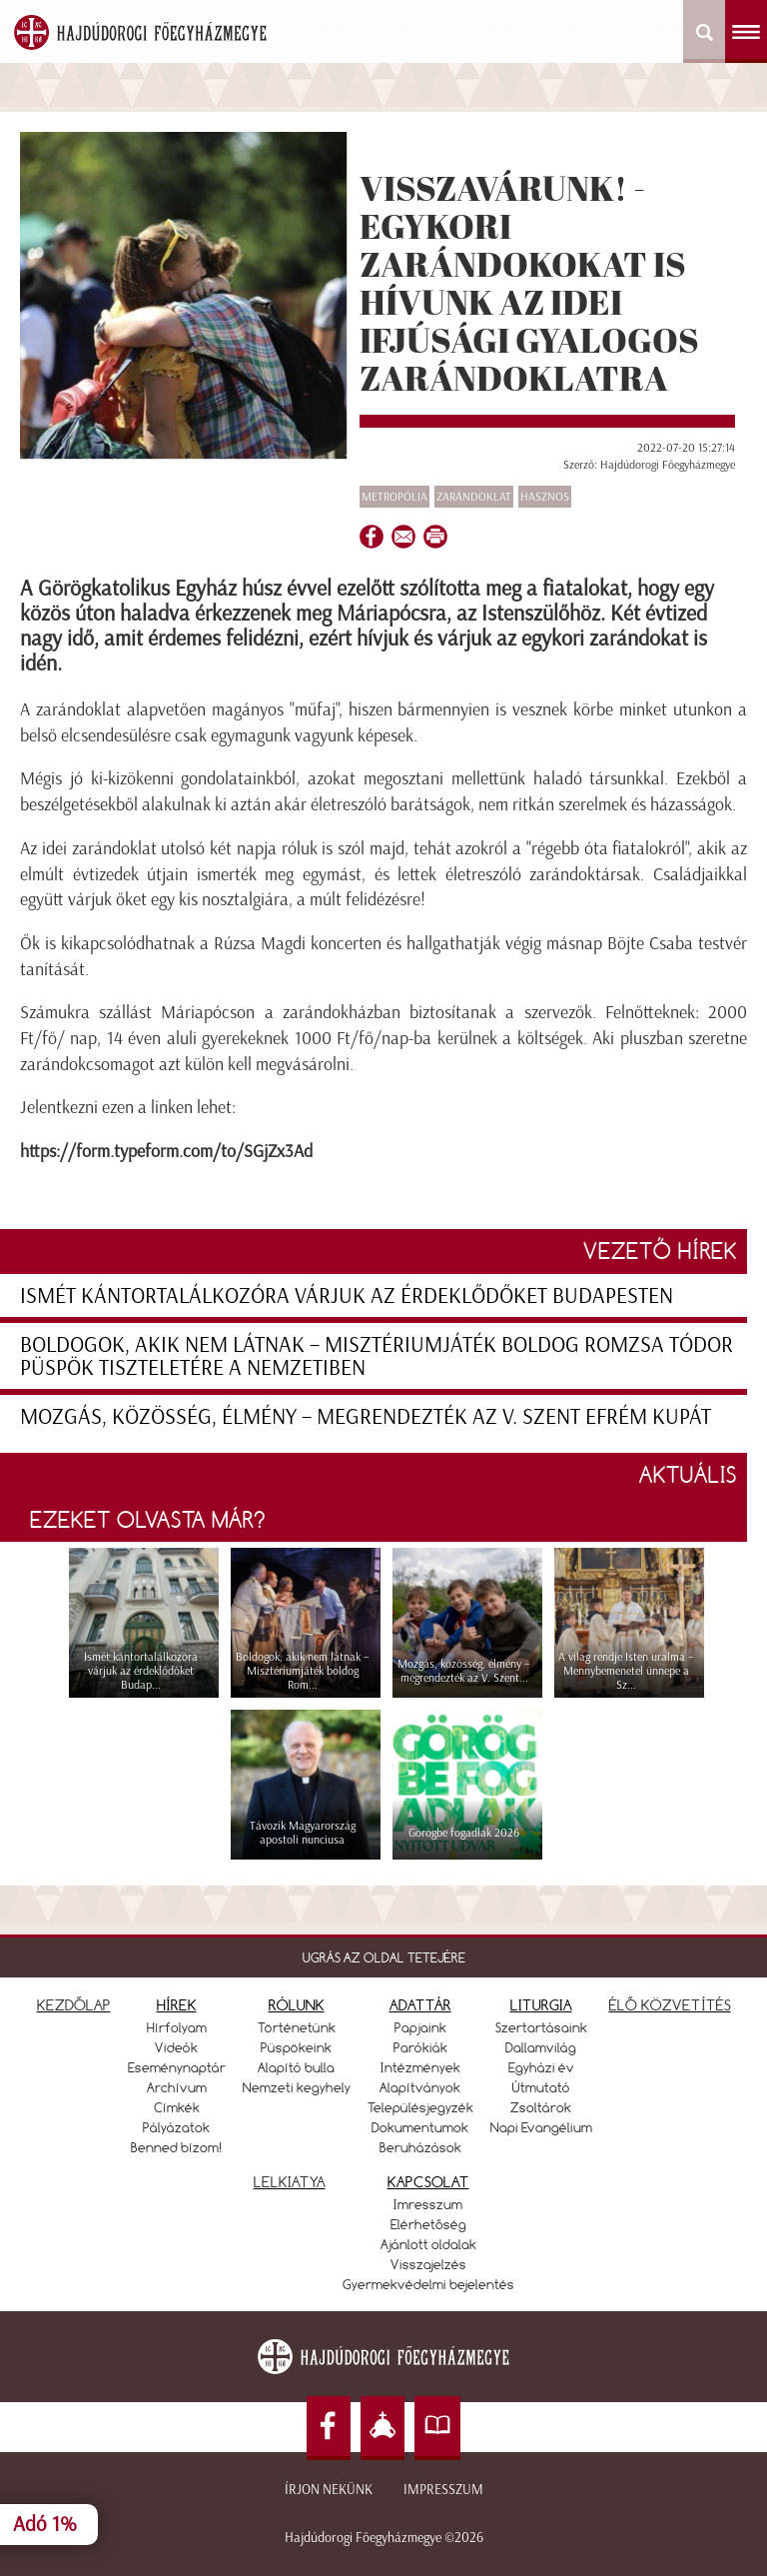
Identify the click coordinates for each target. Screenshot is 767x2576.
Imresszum (427, 2204)
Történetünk (297, 2027)
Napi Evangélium (541, 2127)
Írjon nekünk (329, 2489)
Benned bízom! (177, 2147)
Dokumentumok (420, 2127)
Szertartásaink (541, 2027)
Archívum (177, 2087)
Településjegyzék (420, 2107)
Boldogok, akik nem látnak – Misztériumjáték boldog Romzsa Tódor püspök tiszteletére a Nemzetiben (376, 1356)
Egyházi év (541, 2067)
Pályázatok (176, 2127)
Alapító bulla (296, 2067)
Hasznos (544, 497)
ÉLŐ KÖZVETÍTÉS (670, 2004)
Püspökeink (296, 2047)
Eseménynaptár (177, 2067)
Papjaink (420, 2027)
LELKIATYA (290, 2181)
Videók (176, 2047)
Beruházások (420, 2147)
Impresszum (443, 2489)
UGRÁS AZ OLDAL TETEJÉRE (384, 1957)
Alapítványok (420, 2087)
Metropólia (394, 497)
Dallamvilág (540, 2047)
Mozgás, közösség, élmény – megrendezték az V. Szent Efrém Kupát (365, 1416)
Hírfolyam (177, 2027)
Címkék (177, 2107)
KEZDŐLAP (74, 2004)
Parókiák (420, 2047)
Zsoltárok (540, 2107)
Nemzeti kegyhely (297, 2087)
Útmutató (541, 2087)
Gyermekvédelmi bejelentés (428, 2284)
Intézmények (420, 2067)
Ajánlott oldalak (428, 2244)
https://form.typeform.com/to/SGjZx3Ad (166, 1151)
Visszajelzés (428, 2264)
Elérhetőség (428, 2224)
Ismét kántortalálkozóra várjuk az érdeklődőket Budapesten (346, 1295)
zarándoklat (473, 497)
